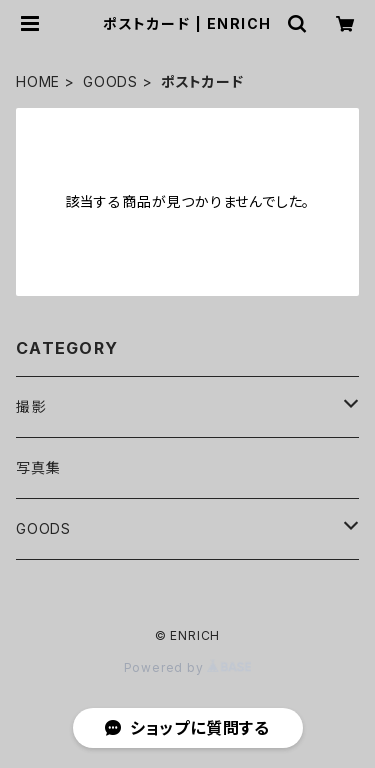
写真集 (38, 467)
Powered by (188, 667)
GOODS (110, 81)
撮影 (31, 406)
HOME (38, 81)
